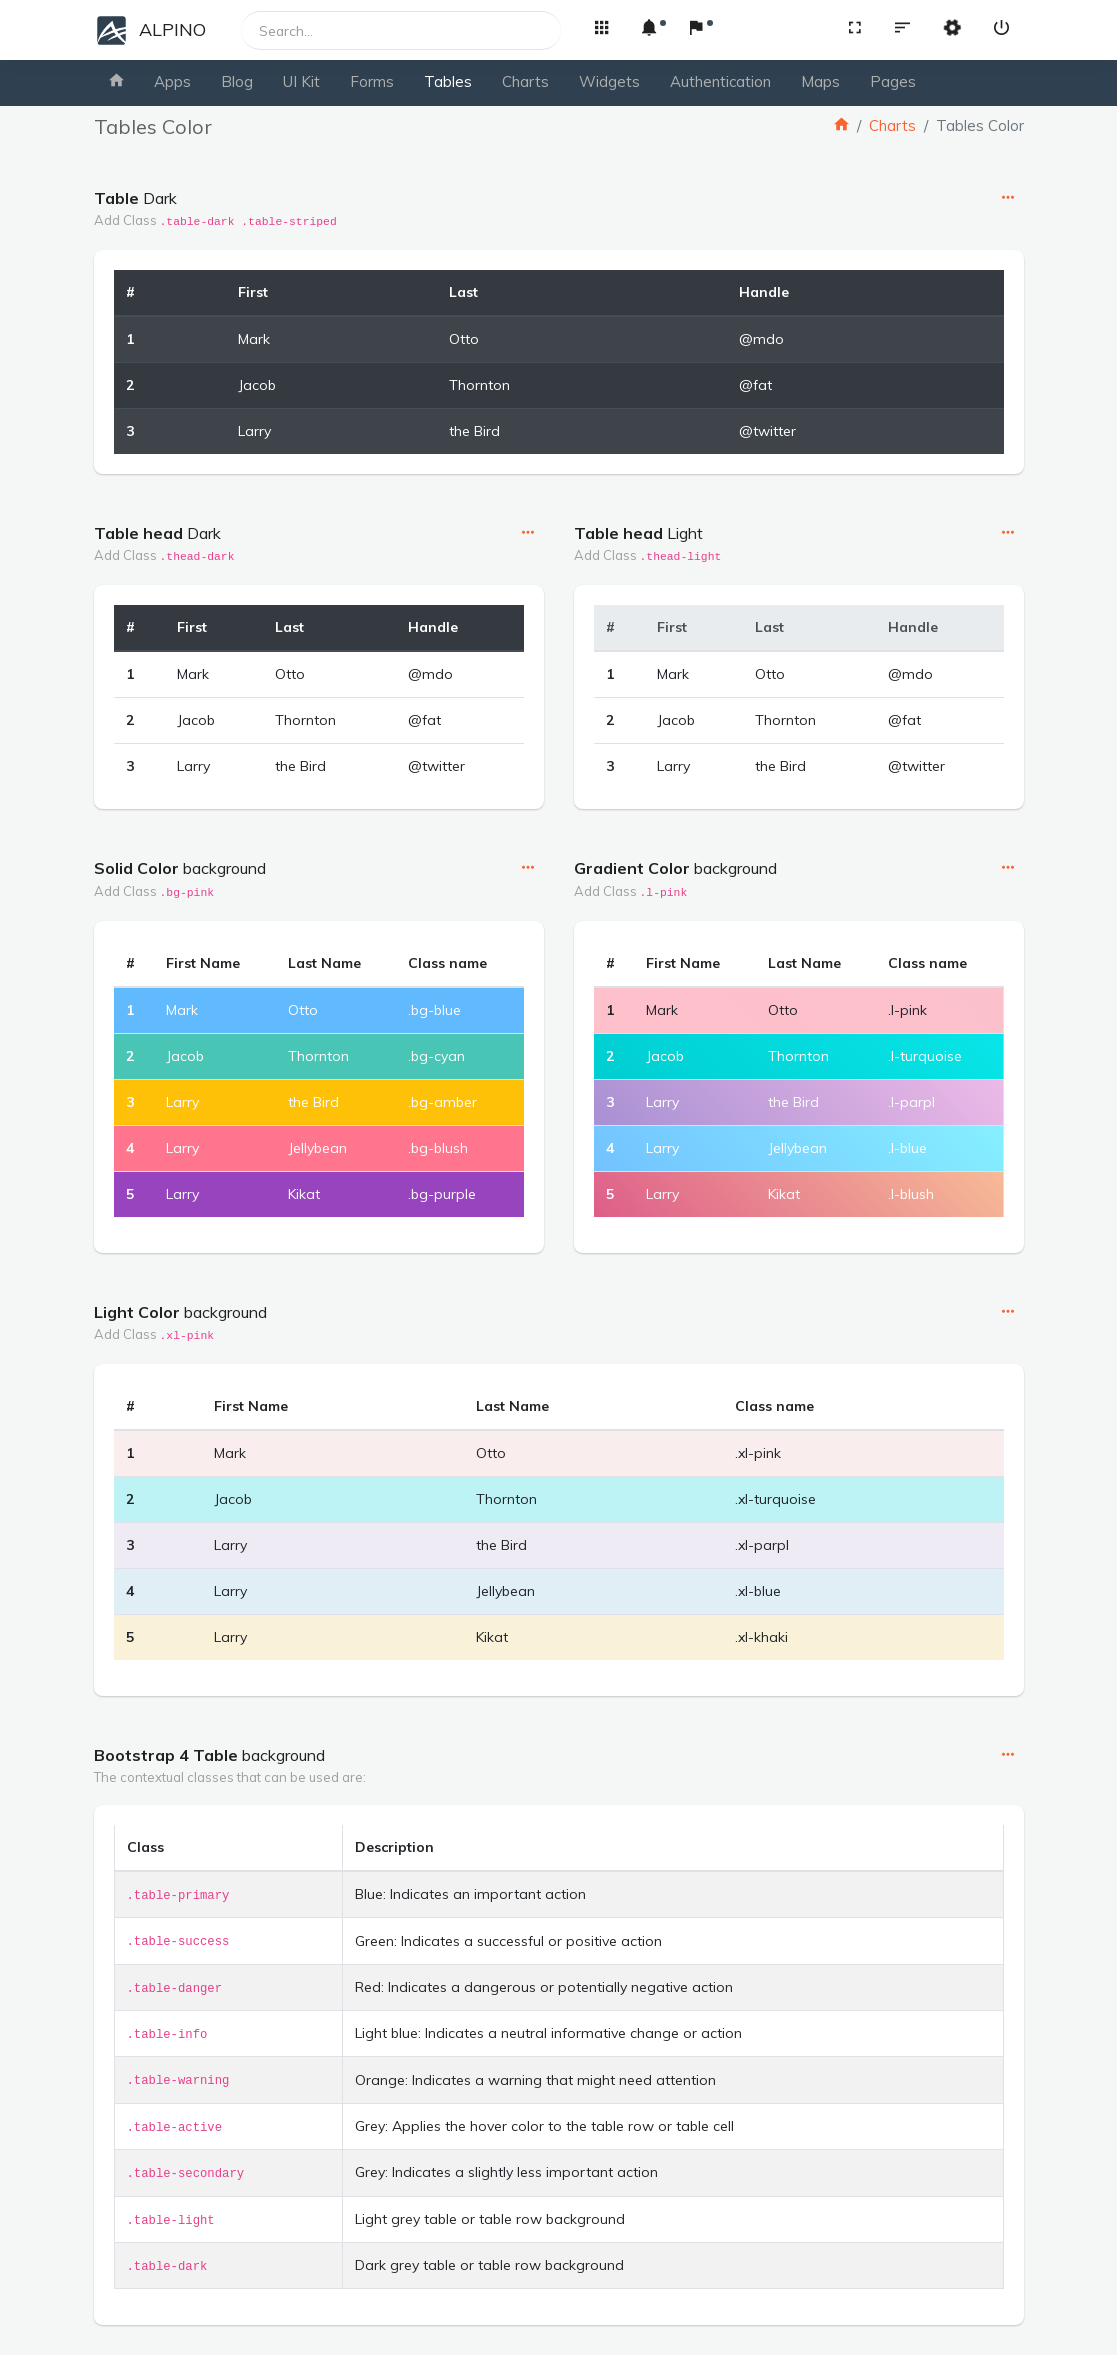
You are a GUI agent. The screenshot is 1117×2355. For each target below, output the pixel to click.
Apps (172, 81)
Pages (893, 81)
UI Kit (301, 81)
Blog (237, 81)
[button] (601, 29)
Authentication (720, 81)
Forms (372, 81)
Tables (448, 81)
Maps (820, 81)
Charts (525, 81)
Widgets (609, 81)
